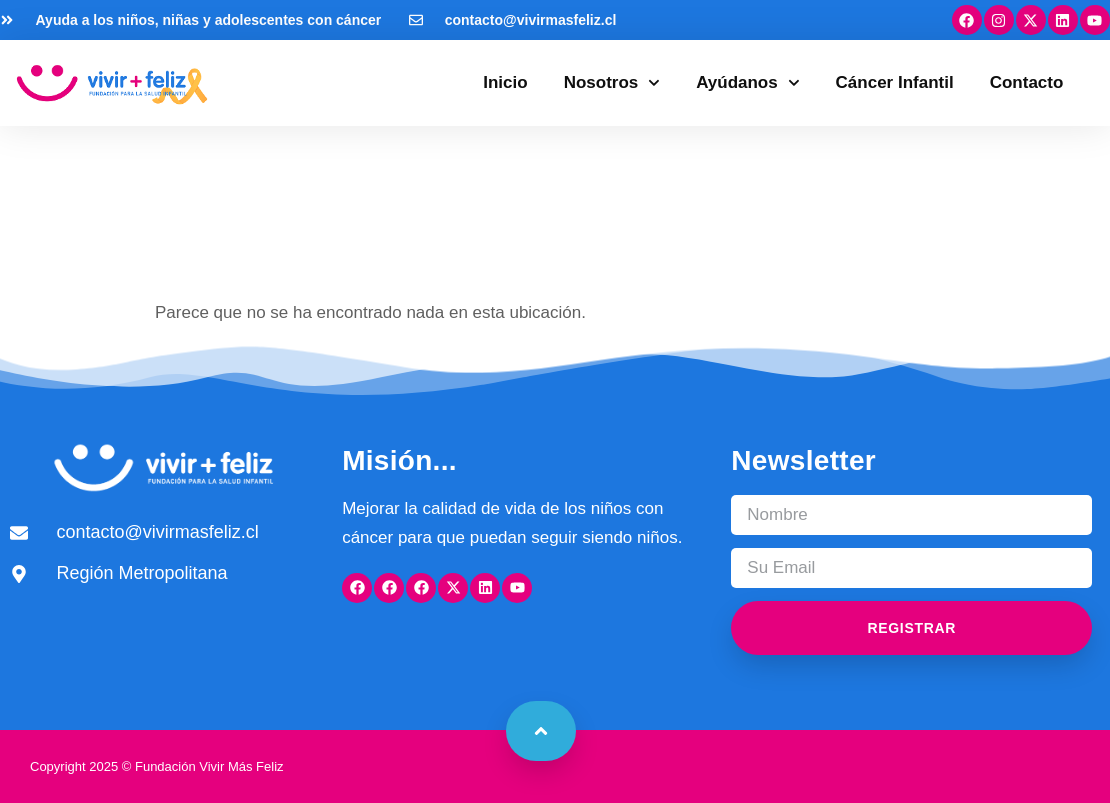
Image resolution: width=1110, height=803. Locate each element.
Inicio (505, 82)
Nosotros (612, 83)
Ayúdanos (747, 83)
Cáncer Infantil (895, 82)
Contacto (1027, 82)
